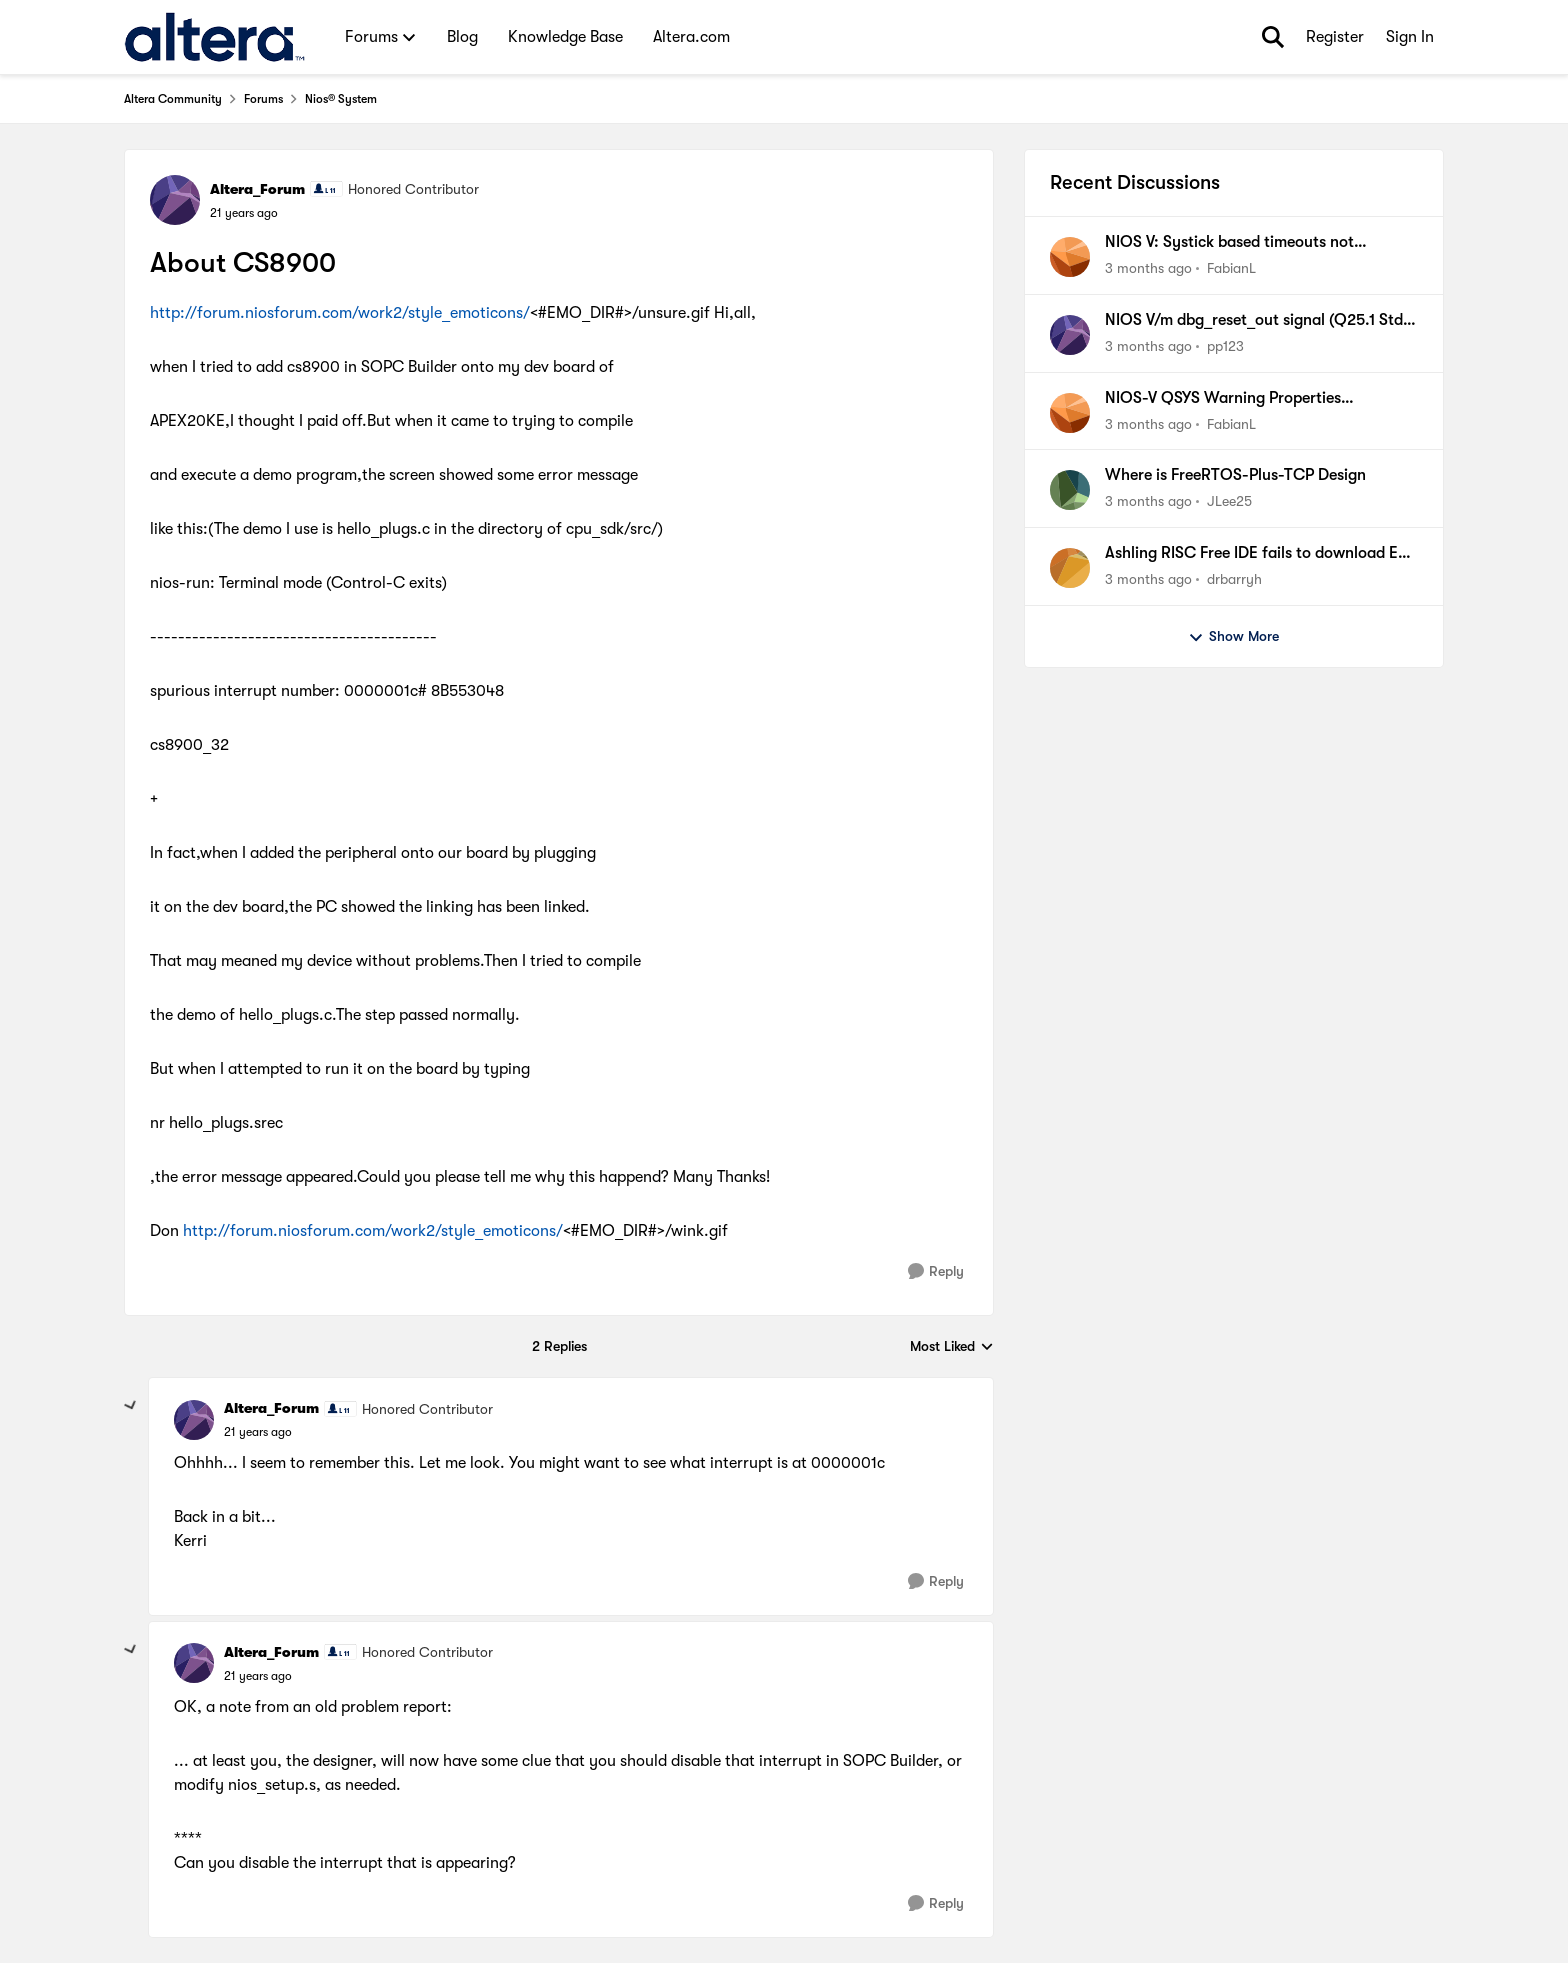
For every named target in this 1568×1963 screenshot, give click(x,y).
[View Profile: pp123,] (1070, 335)
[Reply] (936, 1271)
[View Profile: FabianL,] (1070, 257)
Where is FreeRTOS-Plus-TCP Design (1235, 475)
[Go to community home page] (214, 37)
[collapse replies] (131, 1406)
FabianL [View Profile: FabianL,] (1231, 268)
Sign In (1410, 37)
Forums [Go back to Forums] (263, 99)
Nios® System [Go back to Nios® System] (341, 99)
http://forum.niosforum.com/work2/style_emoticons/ (340, 313)
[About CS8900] (258, 1432)
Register (1335, 37)
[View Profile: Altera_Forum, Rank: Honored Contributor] (175, 200)
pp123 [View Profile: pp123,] (1225, 346)
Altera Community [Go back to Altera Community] (173, 99)
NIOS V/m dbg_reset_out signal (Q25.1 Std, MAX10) (1256, 321)
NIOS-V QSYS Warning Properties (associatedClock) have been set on (1230, 399)
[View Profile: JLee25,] (1070, 490)
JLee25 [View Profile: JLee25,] (1229, 501)
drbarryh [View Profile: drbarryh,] (1234, 579)
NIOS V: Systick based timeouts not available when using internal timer (1229, 243)
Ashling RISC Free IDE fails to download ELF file (1259, 554)
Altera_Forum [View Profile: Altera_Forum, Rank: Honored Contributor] (257, 189)
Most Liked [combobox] (952, 1347)
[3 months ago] (1148, 268)
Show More (1233, 637)
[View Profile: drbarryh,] (1070, 568)
